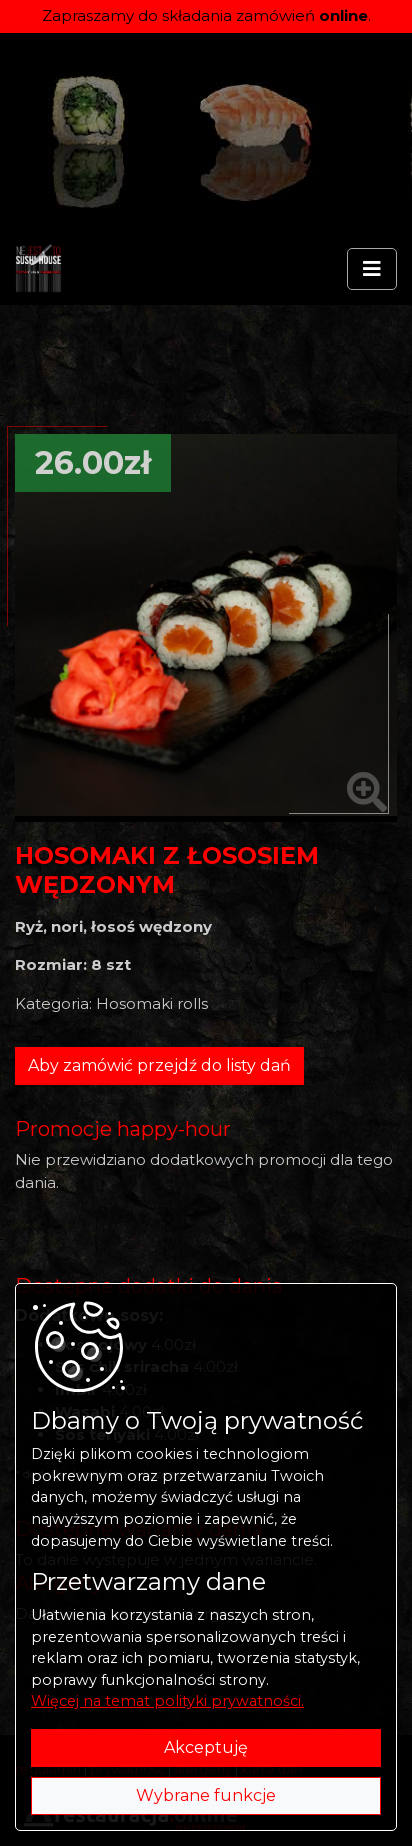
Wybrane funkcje (206, 1795)
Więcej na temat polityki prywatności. (167, 1701)
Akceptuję (206, 1747)
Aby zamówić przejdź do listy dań (159, 1065)
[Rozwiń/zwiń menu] (372, 269)
